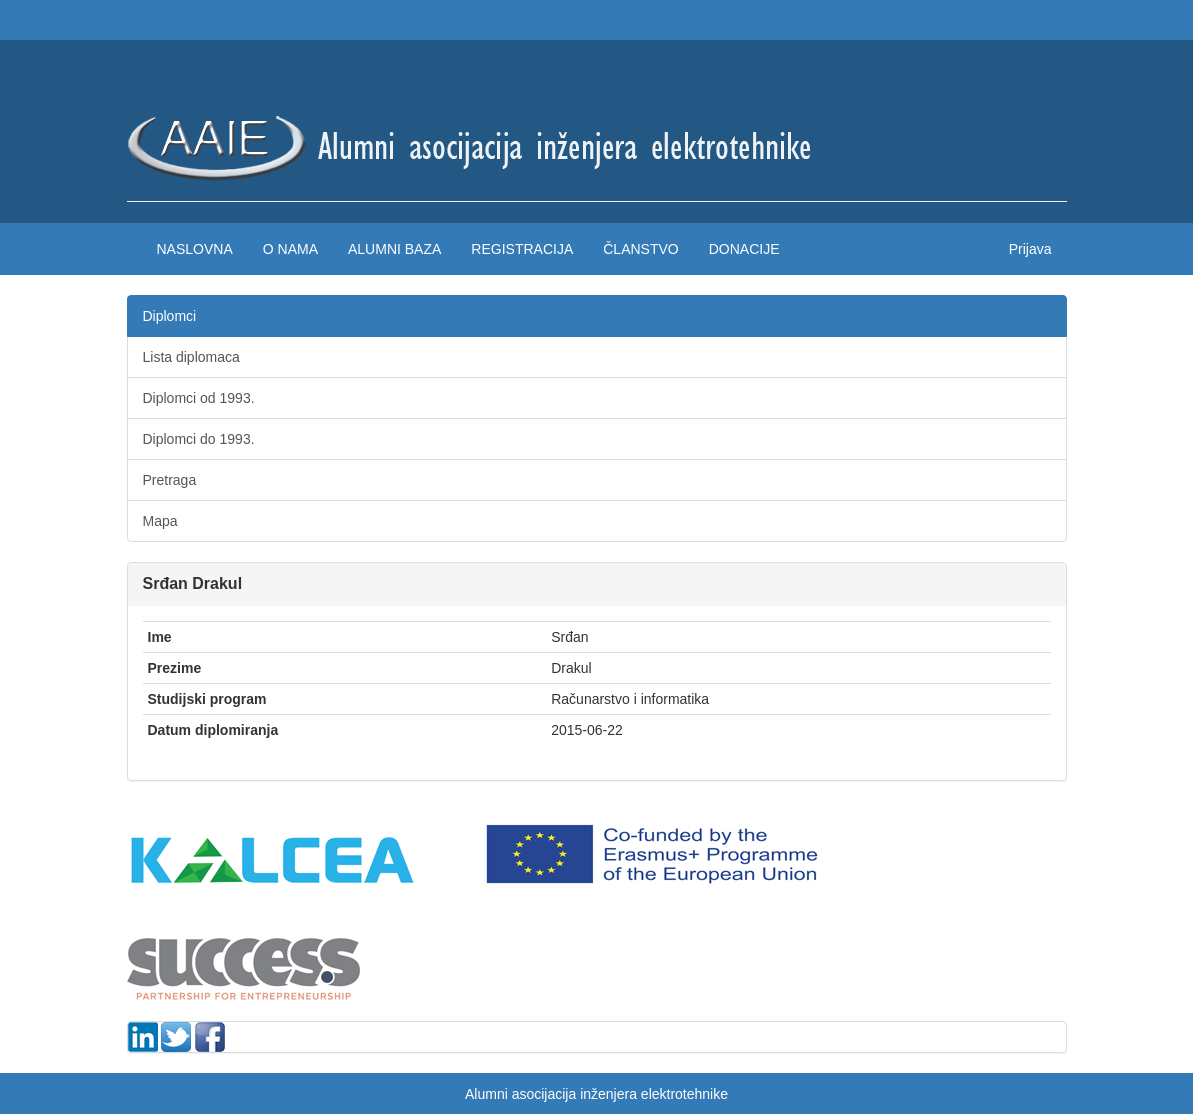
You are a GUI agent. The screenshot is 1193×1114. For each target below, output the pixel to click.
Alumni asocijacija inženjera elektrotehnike (596, 1094)
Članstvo (640, 249)
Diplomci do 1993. (199, 439)
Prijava (1030, 249)
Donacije (744, 249)
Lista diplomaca (191, 357)
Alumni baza (394, 249)
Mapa (160, 521)
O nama (290, 249)
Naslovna (195, 249)
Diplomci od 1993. (199, 398)
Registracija (522, 249)
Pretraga (170, 480)
